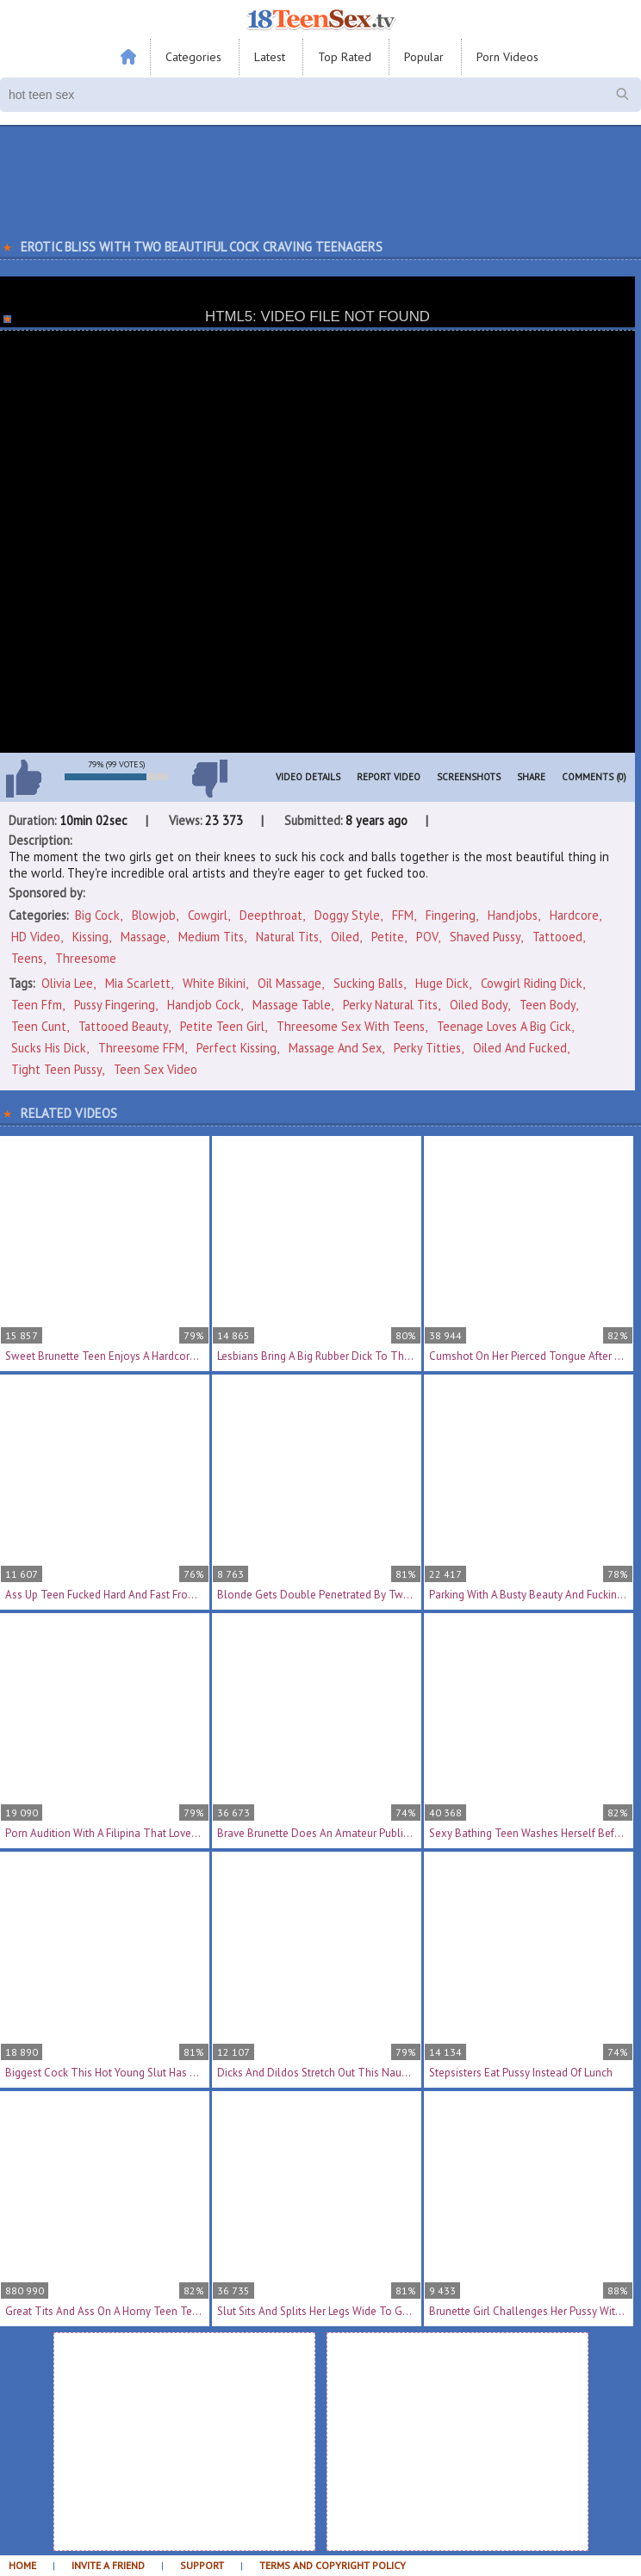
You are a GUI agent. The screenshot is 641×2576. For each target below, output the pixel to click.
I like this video (23, 778)
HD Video (35, 936)
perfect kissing (236, 1048)
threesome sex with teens (351, 1026)
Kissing (90, 936)
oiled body (478, 1004)
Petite (387, 936)
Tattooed (557, 936)
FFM (403, 915)
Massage (143, 936)
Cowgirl (207, 915)
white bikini (214, 983)
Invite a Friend (108, 2565)
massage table (291, 1004)
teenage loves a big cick (504, 1026)
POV (427, 936)
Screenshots (469, 777)
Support (202, 2565)
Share (531, 777)
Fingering (451, 915)
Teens (27, 958)
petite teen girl (222, 1026)
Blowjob (154, 915)
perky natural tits (390, 1004)
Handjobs (513, 915)
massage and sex (335, 1048)
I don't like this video (209, 778)
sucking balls (368, 983)
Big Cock (97, 915)
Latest (269, 57)
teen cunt (38, 1026)
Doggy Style (347, 915)
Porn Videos (507, 57)
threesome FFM (141, 1048)
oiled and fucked (520, 1048)
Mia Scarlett (138, 983)
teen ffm (36, 1004)
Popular (424, 57)
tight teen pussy (56, 1069)
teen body (548, 1004)
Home (22, 2565)
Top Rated (344, 57)
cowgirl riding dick (531, 983)
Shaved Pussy (485, 936)
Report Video (388, 777)
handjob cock (203, 1004)
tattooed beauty (123, 1026)
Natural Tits (287, 936)
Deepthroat (271, 915)
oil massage (289, 983)
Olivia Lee (67, 983)
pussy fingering (114, 1004)
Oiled (345, 936)
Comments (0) (594, 777)
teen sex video (155, 1069)
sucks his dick (48, 1048)
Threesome (85, 958)
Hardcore (574, 915)
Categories (193, 57)
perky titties (427, 1048)
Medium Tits (211, 936)
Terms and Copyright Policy (332, 2565)
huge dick (442, 983)
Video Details (308, 777)
